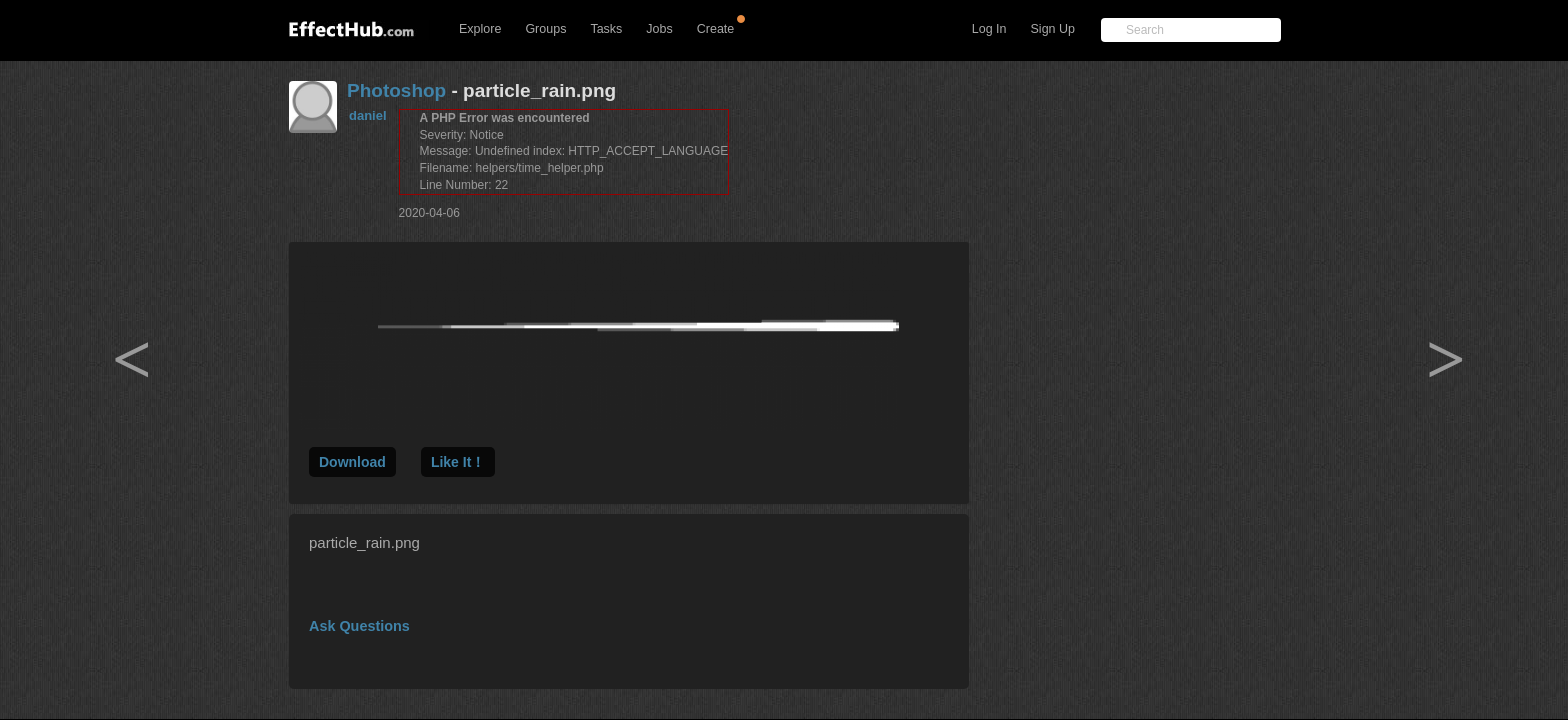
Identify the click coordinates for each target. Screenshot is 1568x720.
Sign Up (1053, 29)
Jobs (659, 29)
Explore (480, 29)
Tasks (606, 29)
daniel (368, 115)
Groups (545, 29)
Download (352, 462)
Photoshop (396, 90)
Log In (989, 29)
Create (716, 29)
